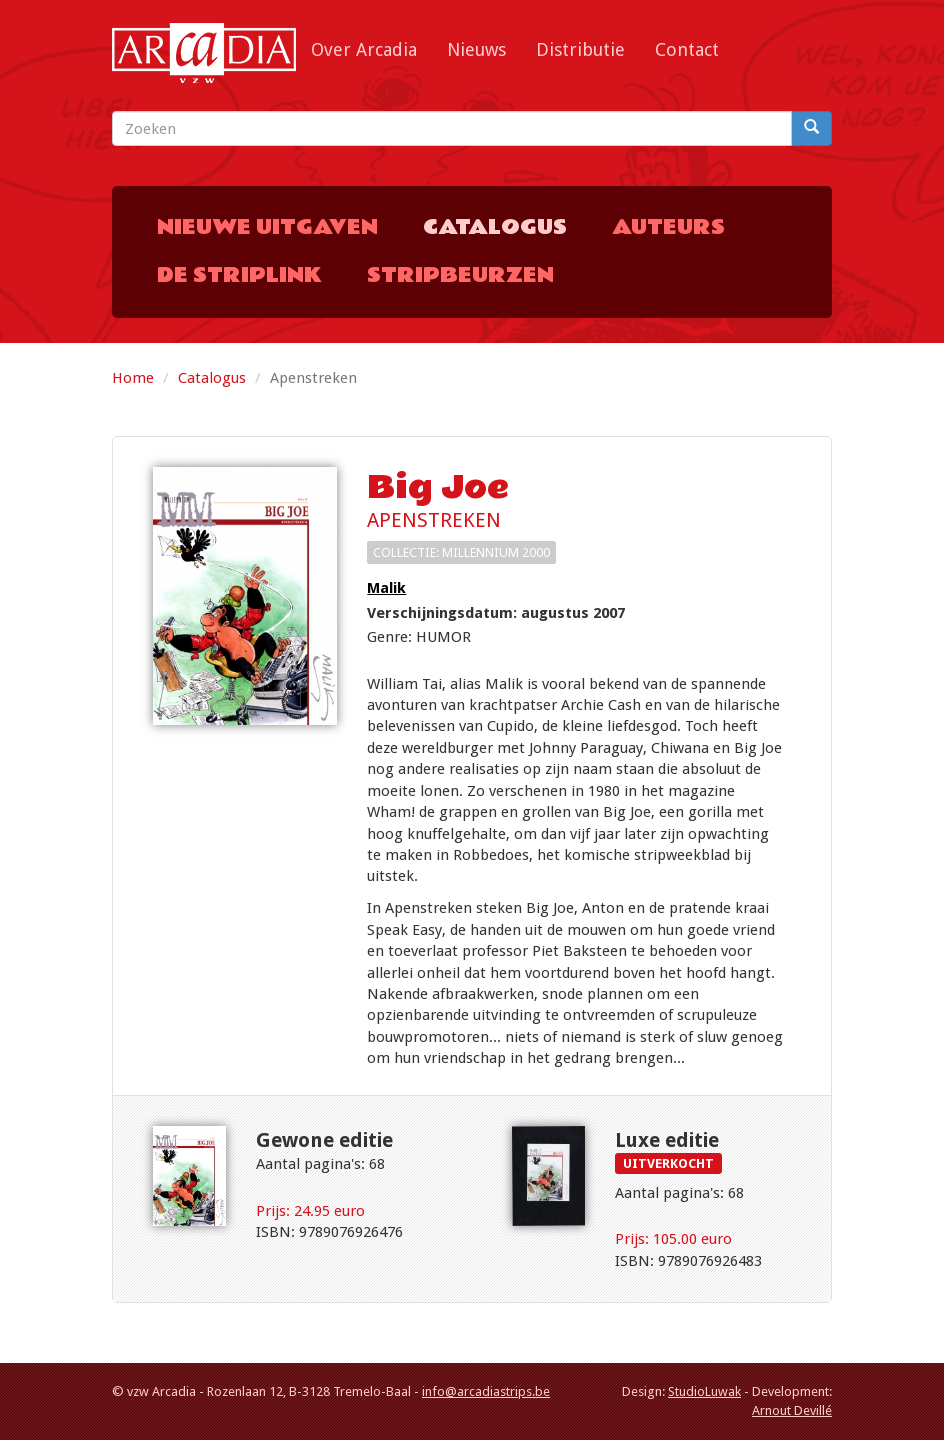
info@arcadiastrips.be (486, 1391)
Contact (687, 49)
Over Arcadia (364, 49)
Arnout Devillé (792, 1410)
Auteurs (668, 227)
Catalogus (495, 227)
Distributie (580, 49)
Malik (386, 588)
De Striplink (239, 275)
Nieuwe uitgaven (267, 227)
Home (133, 378)
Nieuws (476, 49)
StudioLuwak (704, 1391)
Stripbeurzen (460, 275)
